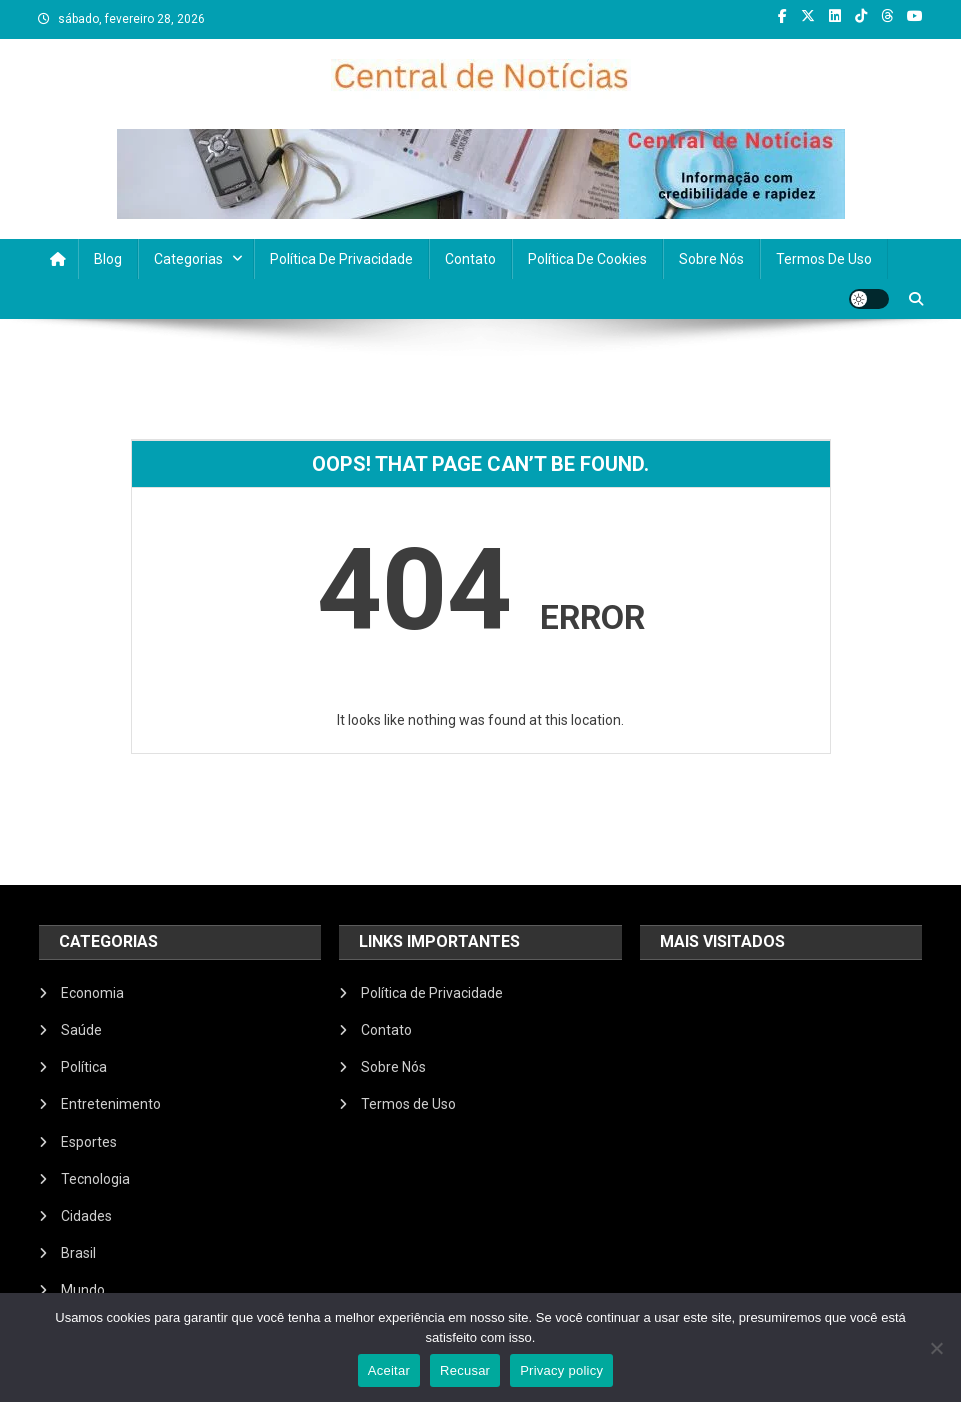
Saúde (81, 1030)
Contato (470, 259)
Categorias (188, 259)
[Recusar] (936, 1348)
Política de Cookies (587, 259)
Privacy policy (561, 1370)
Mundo (83, 1290)
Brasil (78, 1253)
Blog (108, 259)
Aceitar (389, 1370)
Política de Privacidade (341, 259)
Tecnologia (95, 1179)
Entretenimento (111, 1104)
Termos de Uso (824, 259)
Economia (92, 993)
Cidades (86, 1216)
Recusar (465, 1370)
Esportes (89, 1142)
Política (84, 1067)
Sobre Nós (711, 259)
